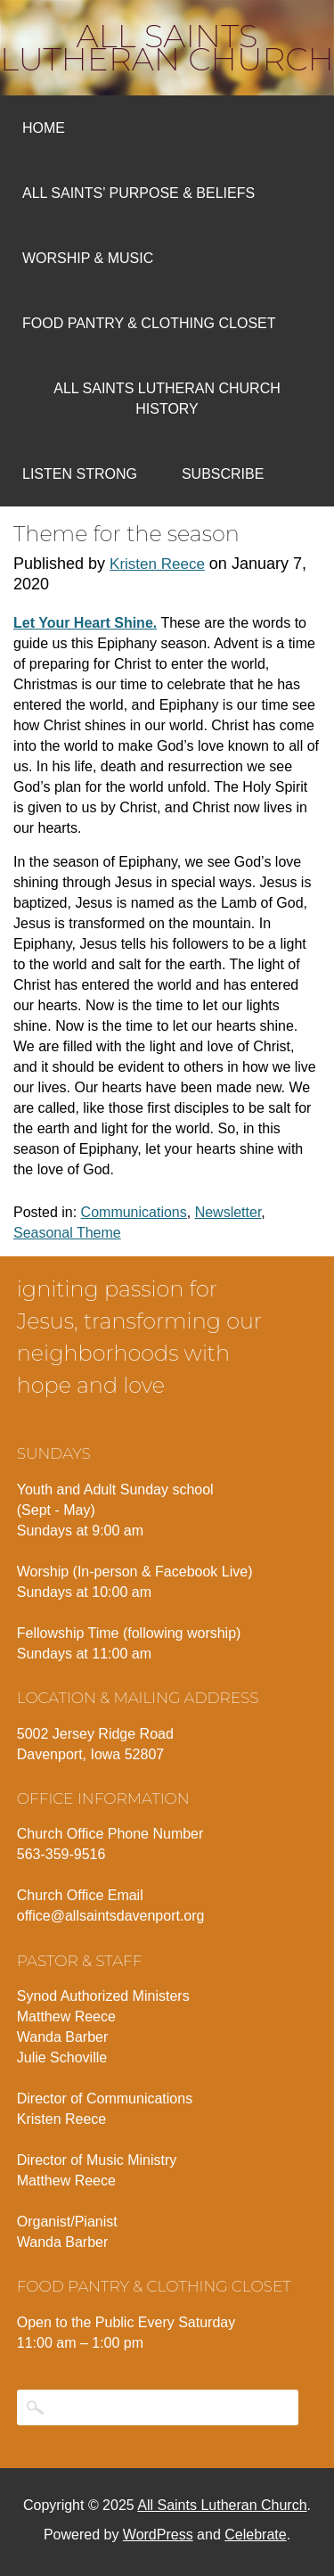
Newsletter (228, 1212)
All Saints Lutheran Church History (167, 398)
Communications (134, 1212)
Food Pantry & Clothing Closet (149, 323)
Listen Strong (79, 473)
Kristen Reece (157, 564)
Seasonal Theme (67, 1232)
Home (43, 128)
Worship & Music (87, 258)
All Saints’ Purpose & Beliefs (138, 193)
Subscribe (223, 473)
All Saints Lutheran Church (167, 47)
